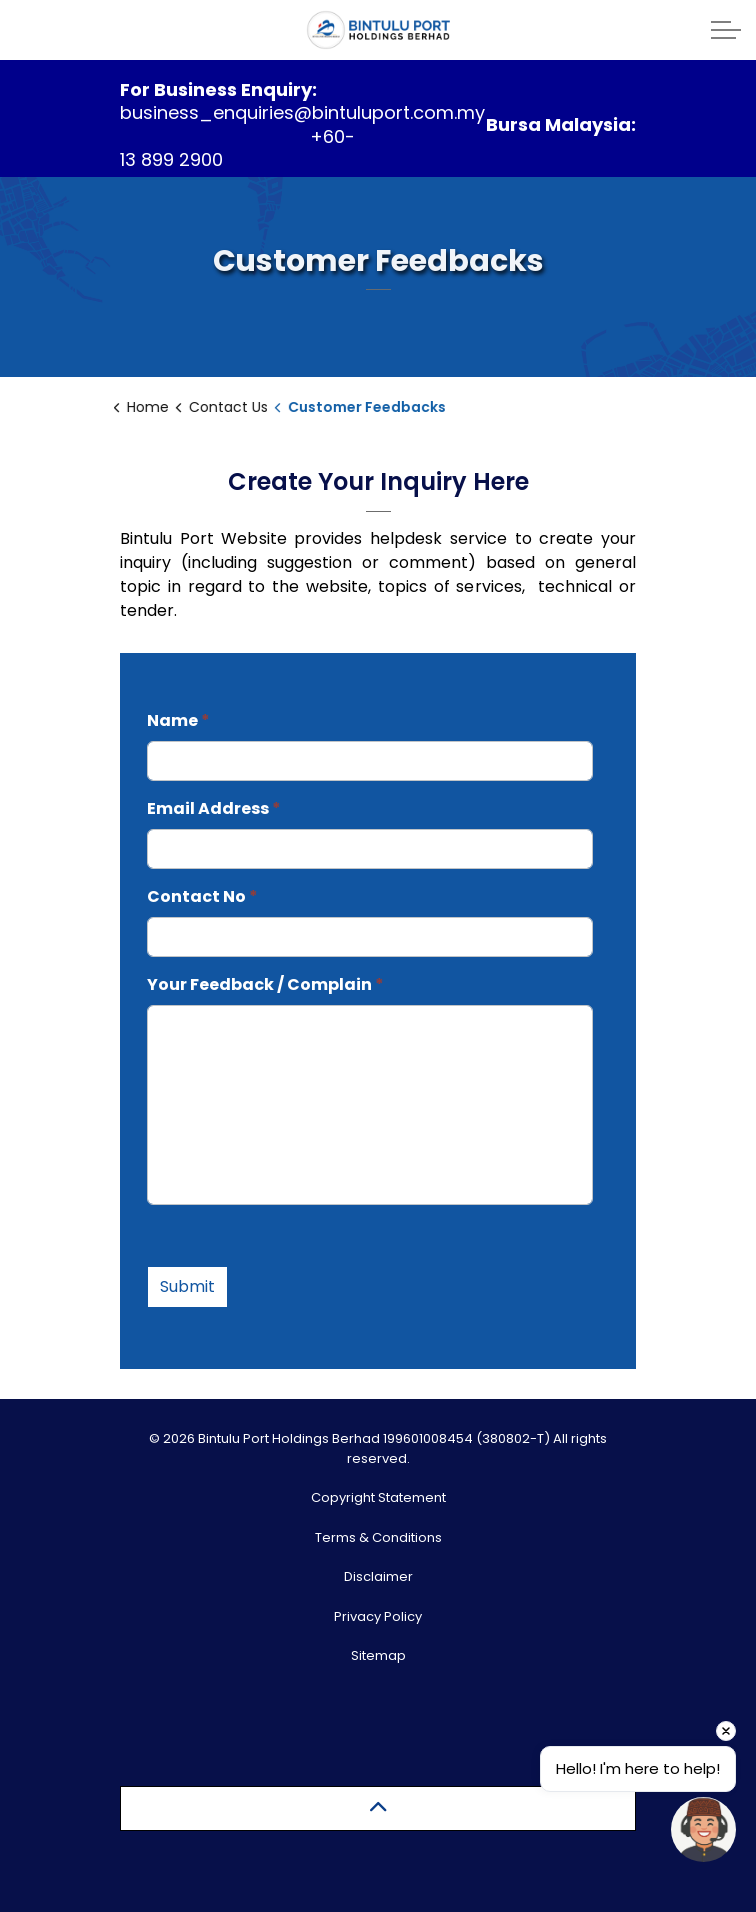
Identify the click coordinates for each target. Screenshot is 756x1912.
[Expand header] (726, 30)
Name (178, 720)
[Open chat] (703, 1829)
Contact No (202, 896)
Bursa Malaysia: (561, 124)
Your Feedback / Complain (265, 984)
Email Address (214, 808)
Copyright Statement (378, 1497)
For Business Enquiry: (218, 89)
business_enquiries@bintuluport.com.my (302, 112)
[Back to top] (378, 1808)
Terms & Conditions (378, 1537)
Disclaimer (378, 1576)
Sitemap (378, 1655)
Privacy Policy (378, 1616)
